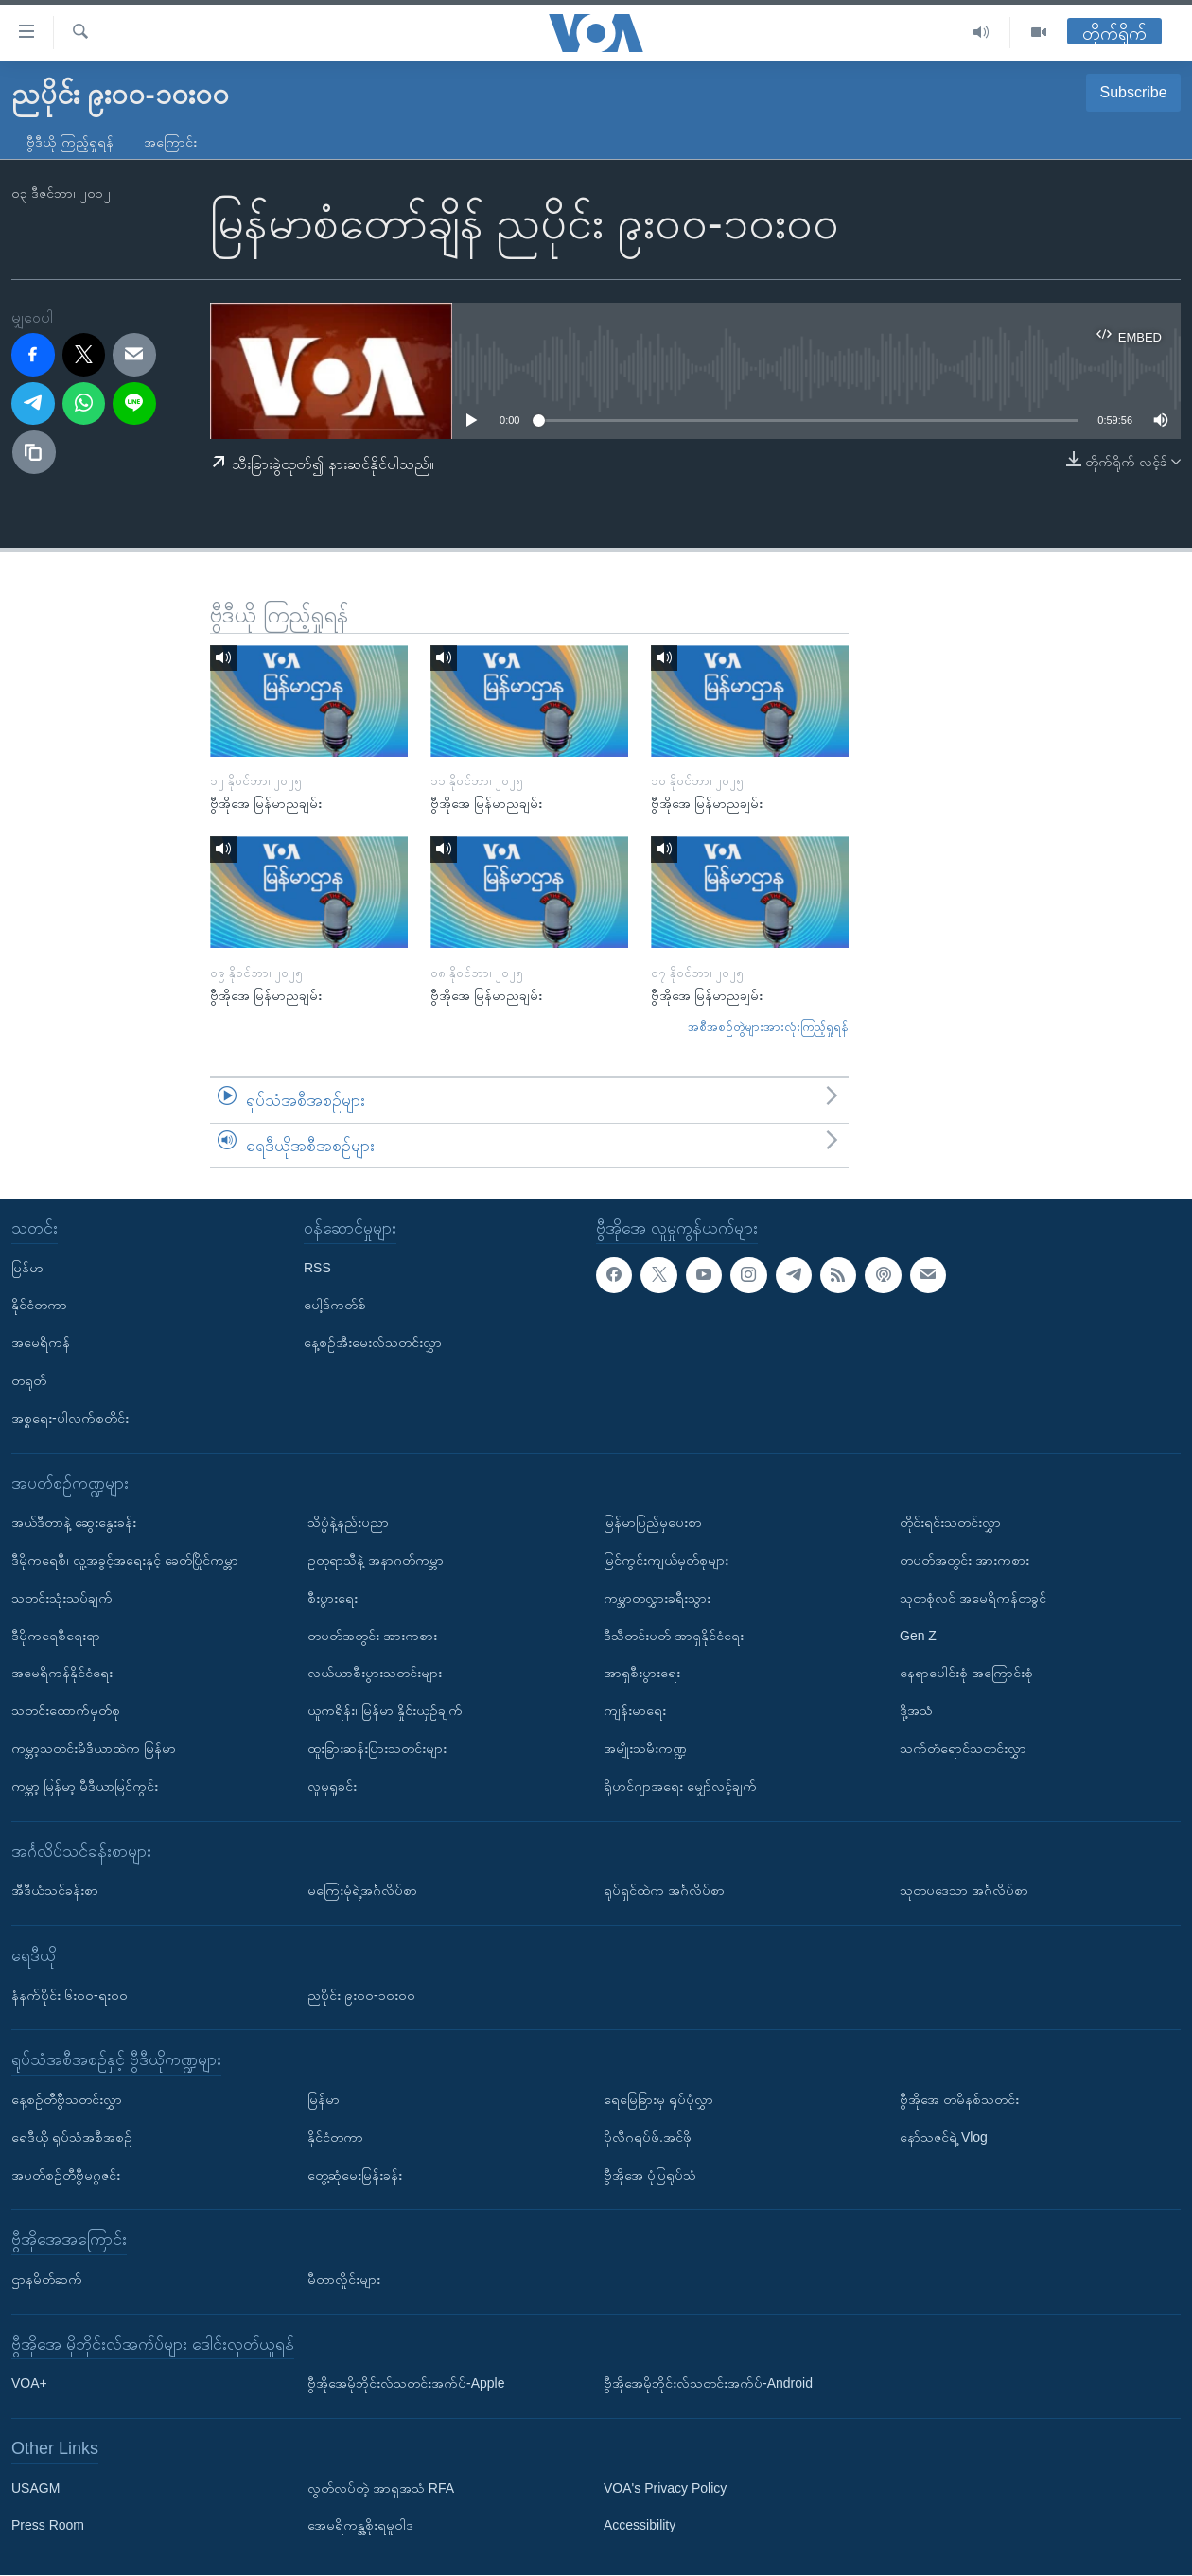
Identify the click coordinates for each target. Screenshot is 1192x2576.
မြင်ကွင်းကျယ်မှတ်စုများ (666, 1560)
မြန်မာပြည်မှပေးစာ (653, 1522)
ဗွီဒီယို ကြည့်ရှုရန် (70, 141)
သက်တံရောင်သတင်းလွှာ (963, 1748)
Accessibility (639, 2525)
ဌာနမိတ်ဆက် (46, 2279)
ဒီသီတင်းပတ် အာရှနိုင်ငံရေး (674, 1635)
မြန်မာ (27, 1267)
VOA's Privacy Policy (665, 2488)
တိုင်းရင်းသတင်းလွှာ (950, 1522)
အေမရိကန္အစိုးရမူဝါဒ (360, 2525)
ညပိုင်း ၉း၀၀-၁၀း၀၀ (361, 1995)
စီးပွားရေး (332, 1597)
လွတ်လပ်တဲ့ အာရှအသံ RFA (380, 2488)
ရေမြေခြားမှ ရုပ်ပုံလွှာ (658, 2099)
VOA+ (29, 2384)
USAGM (35, 2488)
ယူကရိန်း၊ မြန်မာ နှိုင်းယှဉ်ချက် (385, 1710)
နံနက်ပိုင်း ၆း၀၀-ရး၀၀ (69, 1995)
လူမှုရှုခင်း (332, 1786)
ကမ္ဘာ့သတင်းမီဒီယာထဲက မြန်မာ (93, 1748)
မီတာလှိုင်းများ (343, 2279)
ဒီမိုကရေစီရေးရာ (55, 1635)
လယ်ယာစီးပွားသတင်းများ (374, 1673)
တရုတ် (28, 1380)
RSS (317, 1267)
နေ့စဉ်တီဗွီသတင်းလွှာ (66, 2099)
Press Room (47, 2525)
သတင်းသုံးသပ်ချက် (62, 1597)
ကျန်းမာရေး (635, 1710)
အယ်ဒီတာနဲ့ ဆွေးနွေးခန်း (73, 1522)
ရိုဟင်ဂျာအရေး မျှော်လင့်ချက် (680, 1786)
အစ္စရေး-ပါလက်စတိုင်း (70, 1418)
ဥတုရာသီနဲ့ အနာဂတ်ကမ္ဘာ (375, 1560)
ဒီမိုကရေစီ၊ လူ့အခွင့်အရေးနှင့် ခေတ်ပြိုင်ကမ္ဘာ (124, 1560)
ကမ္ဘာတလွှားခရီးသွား (657, 1597)
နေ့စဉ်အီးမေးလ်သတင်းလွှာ (373, 1342)
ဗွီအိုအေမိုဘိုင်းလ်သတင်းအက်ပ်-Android (708, 2384)
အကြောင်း (170, 141)
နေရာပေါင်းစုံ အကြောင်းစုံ (966, 1673)
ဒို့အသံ (916, 1710)
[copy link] (34, 452)
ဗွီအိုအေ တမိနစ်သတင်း (959, 2099)
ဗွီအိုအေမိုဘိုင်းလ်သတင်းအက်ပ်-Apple (405, 2384)
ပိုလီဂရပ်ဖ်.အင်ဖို (648, 2137)
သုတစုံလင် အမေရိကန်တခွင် (973, 1597)
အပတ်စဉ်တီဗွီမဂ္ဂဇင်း (65, 2174)
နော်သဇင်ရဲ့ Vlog (944, 2137)
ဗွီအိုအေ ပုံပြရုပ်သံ (650, 2174)
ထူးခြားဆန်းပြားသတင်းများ (377, 1748)
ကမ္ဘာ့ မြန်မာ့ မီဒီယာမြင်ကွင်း (84, 1786)
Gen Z (918, 1635)
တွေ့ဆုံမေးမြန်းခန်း (354, 2174)
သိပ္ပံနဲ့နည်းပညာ (348, 1522)
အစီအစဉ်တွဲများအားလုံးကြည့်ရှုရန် (768, 1027)
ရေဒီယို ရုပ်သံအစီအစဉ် (71, 2137)
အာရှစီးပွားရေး (642, 1673)
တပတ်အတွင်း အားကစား (372, 1635)
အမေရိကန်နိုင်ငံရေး (62, 1673)
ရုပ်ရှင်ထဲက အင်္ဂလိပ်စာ (664, 1890)
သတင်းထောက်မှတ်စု (65, 1710)
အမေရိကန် (40, 1342)
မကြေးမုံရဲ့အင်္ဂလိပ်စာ (362, 1890)
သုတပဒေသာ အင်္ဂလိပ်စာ (964, 1890)
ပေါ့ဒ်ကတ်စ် (335, 1305)
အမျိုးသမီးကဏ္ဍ (645, 1748)
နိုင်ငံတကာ (39, 1305)
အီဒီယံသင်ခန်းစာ (54, 1890)
